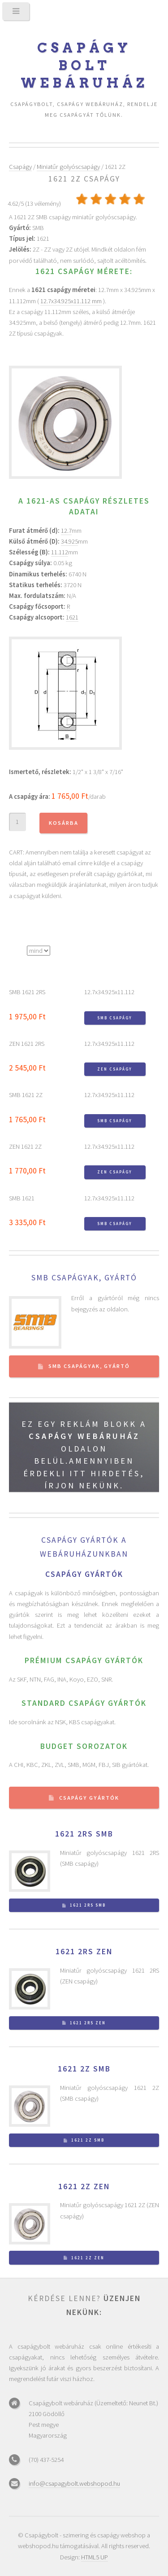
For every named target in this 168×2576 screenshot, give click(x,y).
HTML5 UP (94, 2557)
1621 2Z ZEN (84, 2186)
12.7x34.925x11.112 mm (71, 301)
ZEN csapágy (114, 1069)
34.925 (69, 541)
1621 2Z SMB (84, 2069)
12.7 (66, 531)
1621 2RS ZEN (84, 1951)
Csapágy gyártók (89, 1797)
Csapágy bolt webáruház (84, 65)
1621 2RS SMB (84, 1834)
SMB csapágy (114, 1017)
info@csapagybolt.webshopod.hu (74, 2483)
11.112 (59, 552)
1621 (72, 617)
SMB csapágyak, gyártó (84, 1278)
